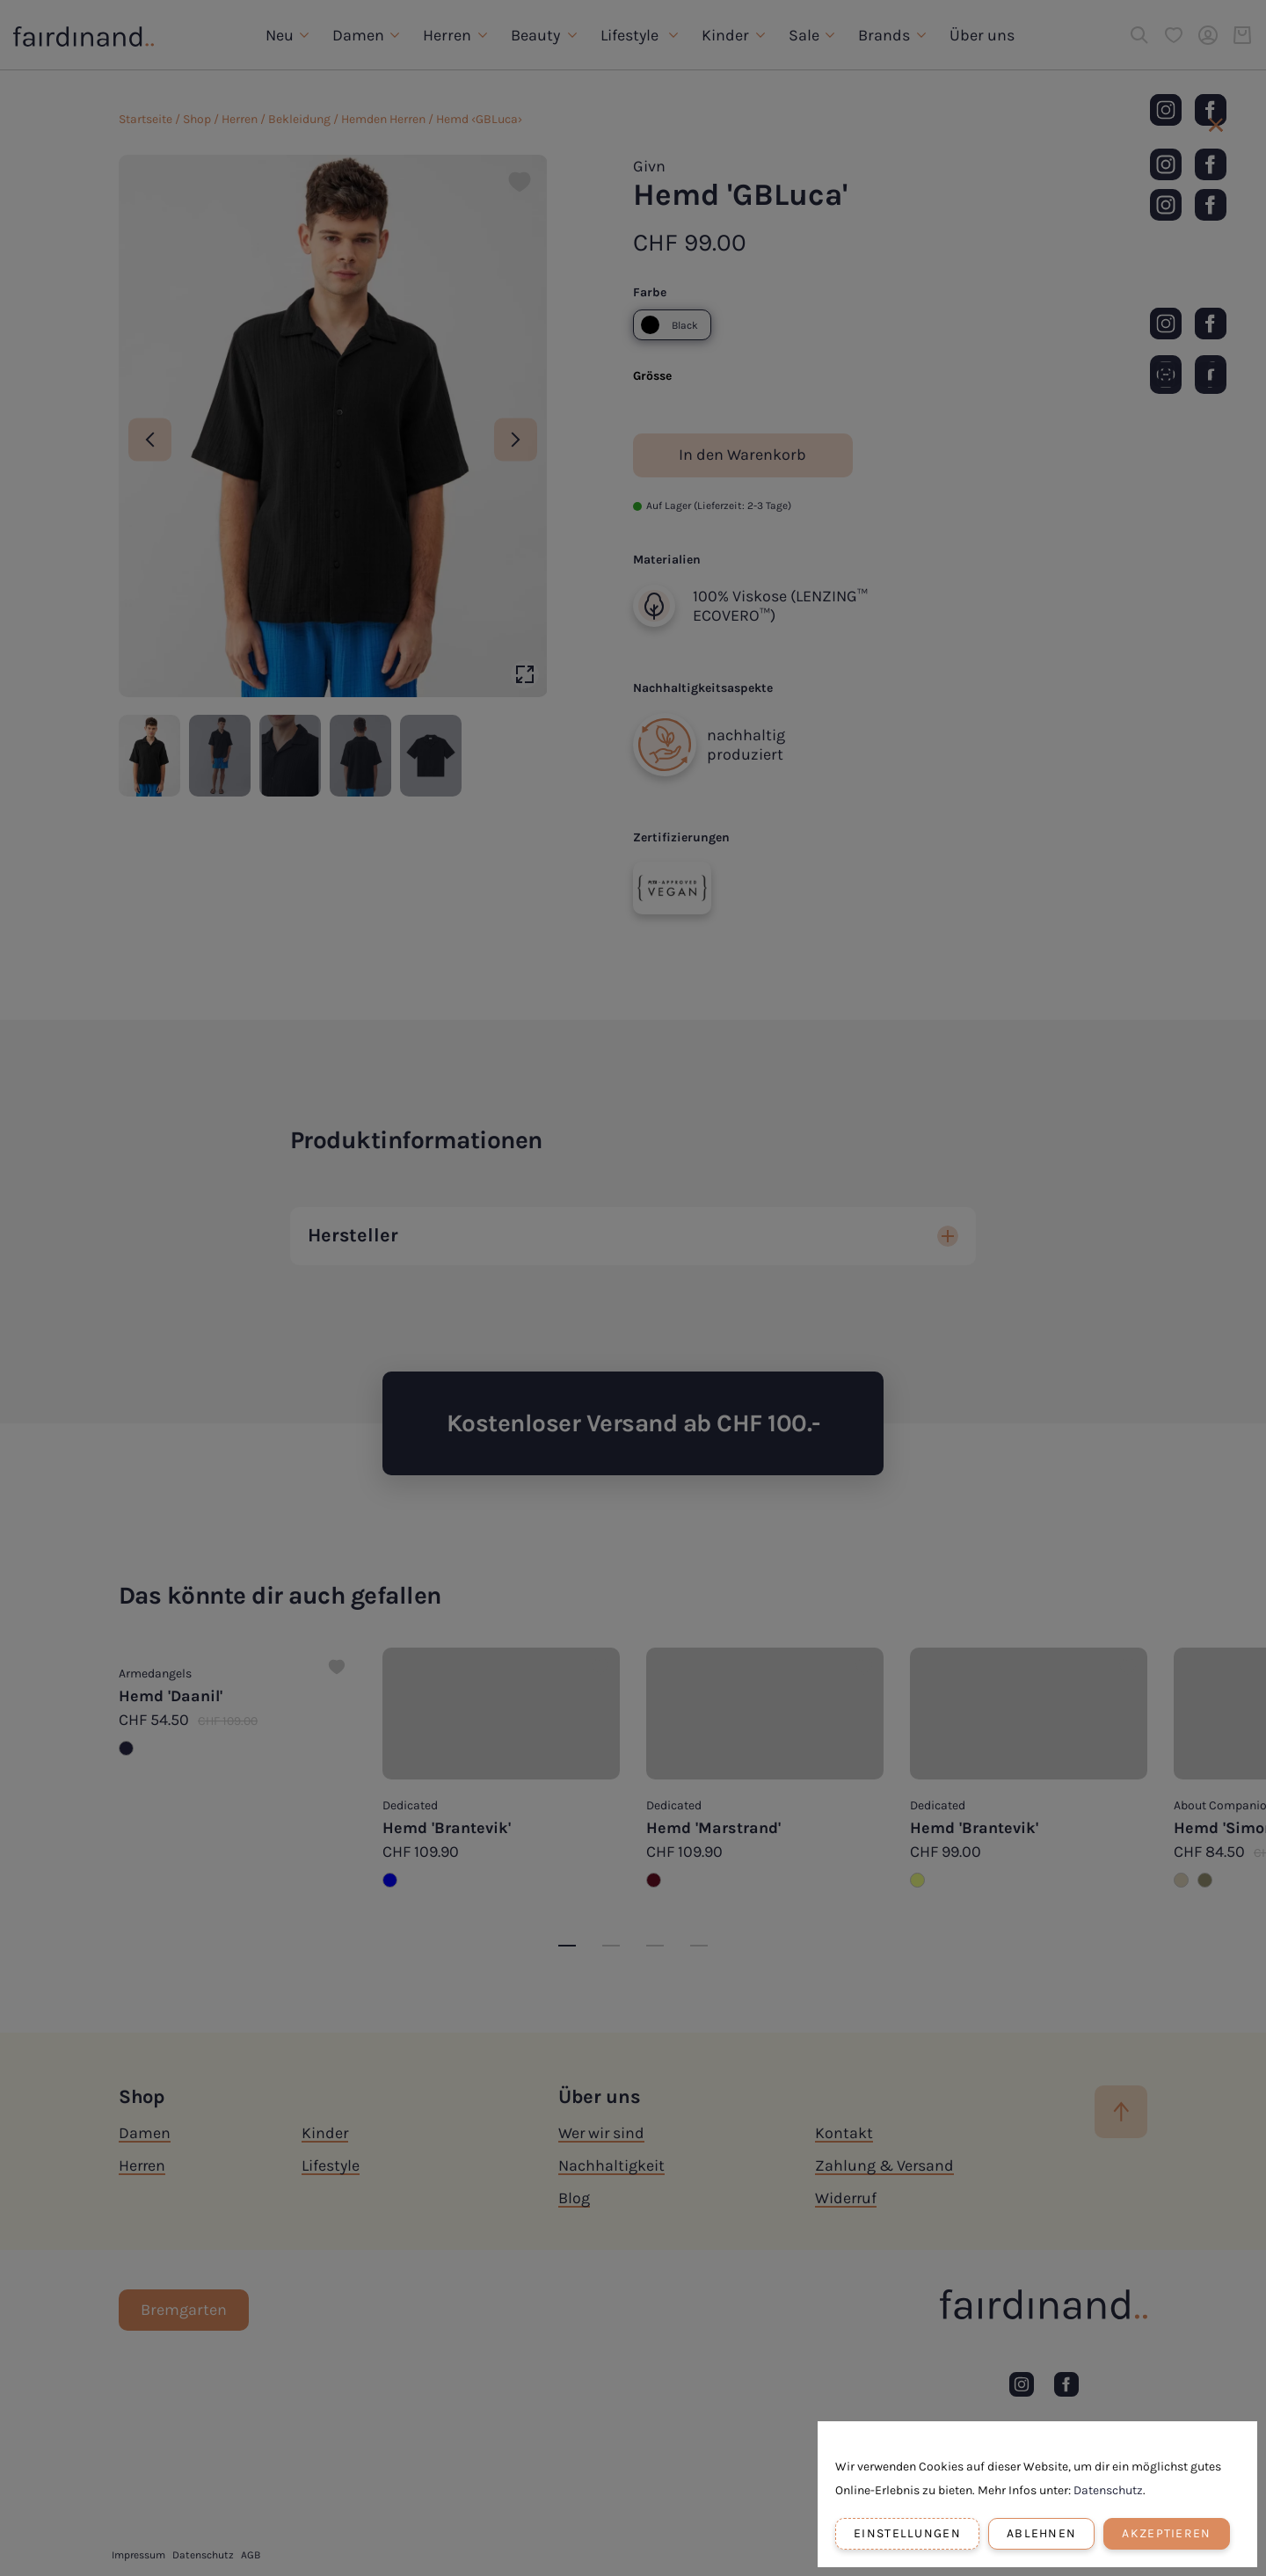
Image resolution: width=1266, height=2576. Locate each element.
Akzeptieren (1166, 2533)
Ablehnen (1041, 2533)
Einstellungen (907, 2533)
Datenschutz (1108, 2490)
